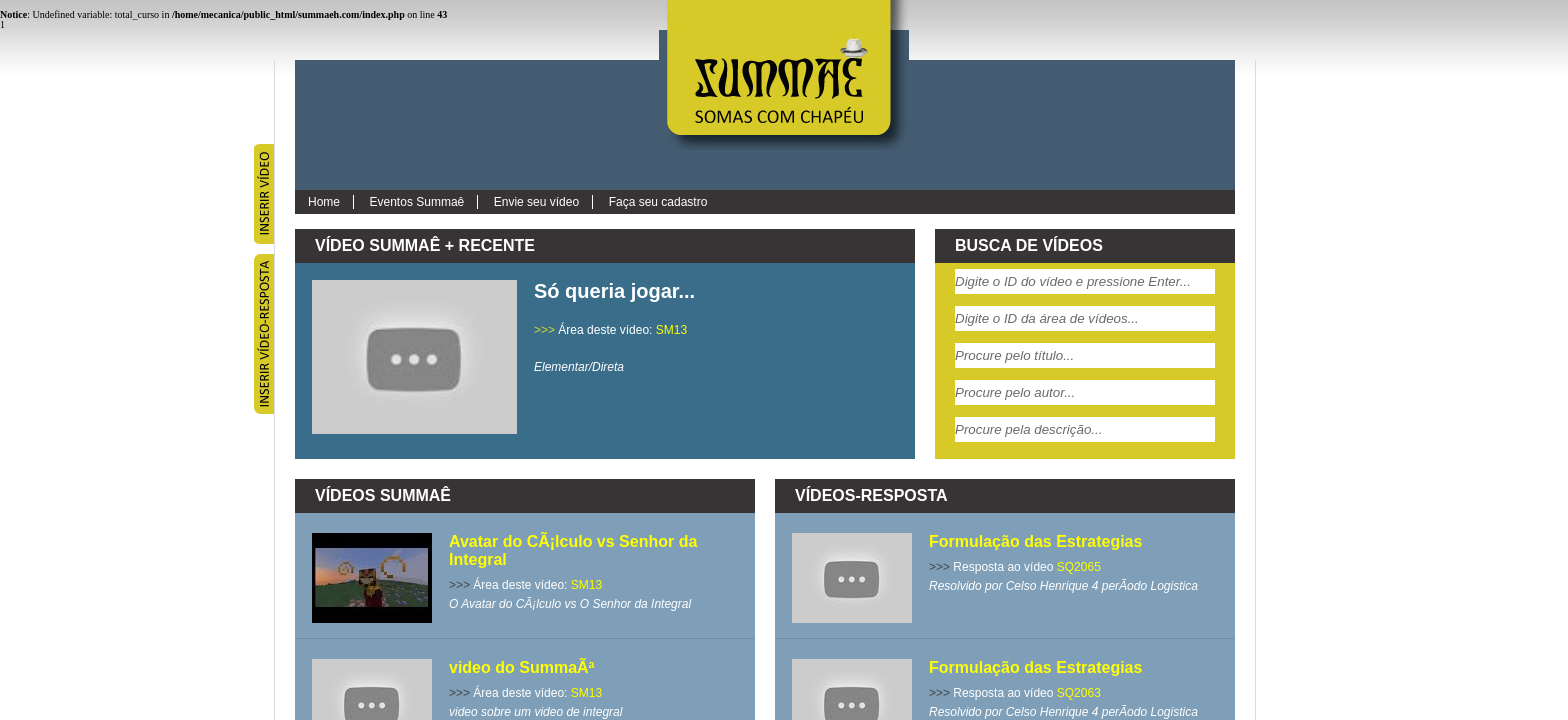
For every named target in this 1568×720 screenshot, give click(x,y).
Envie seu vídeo (536, 202)
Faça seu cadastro (658, 202)
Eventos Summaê (417, 202)
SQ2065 (1079, 567)
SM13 (671, 330)
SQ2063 (1079, 693)
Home (324, 202)
